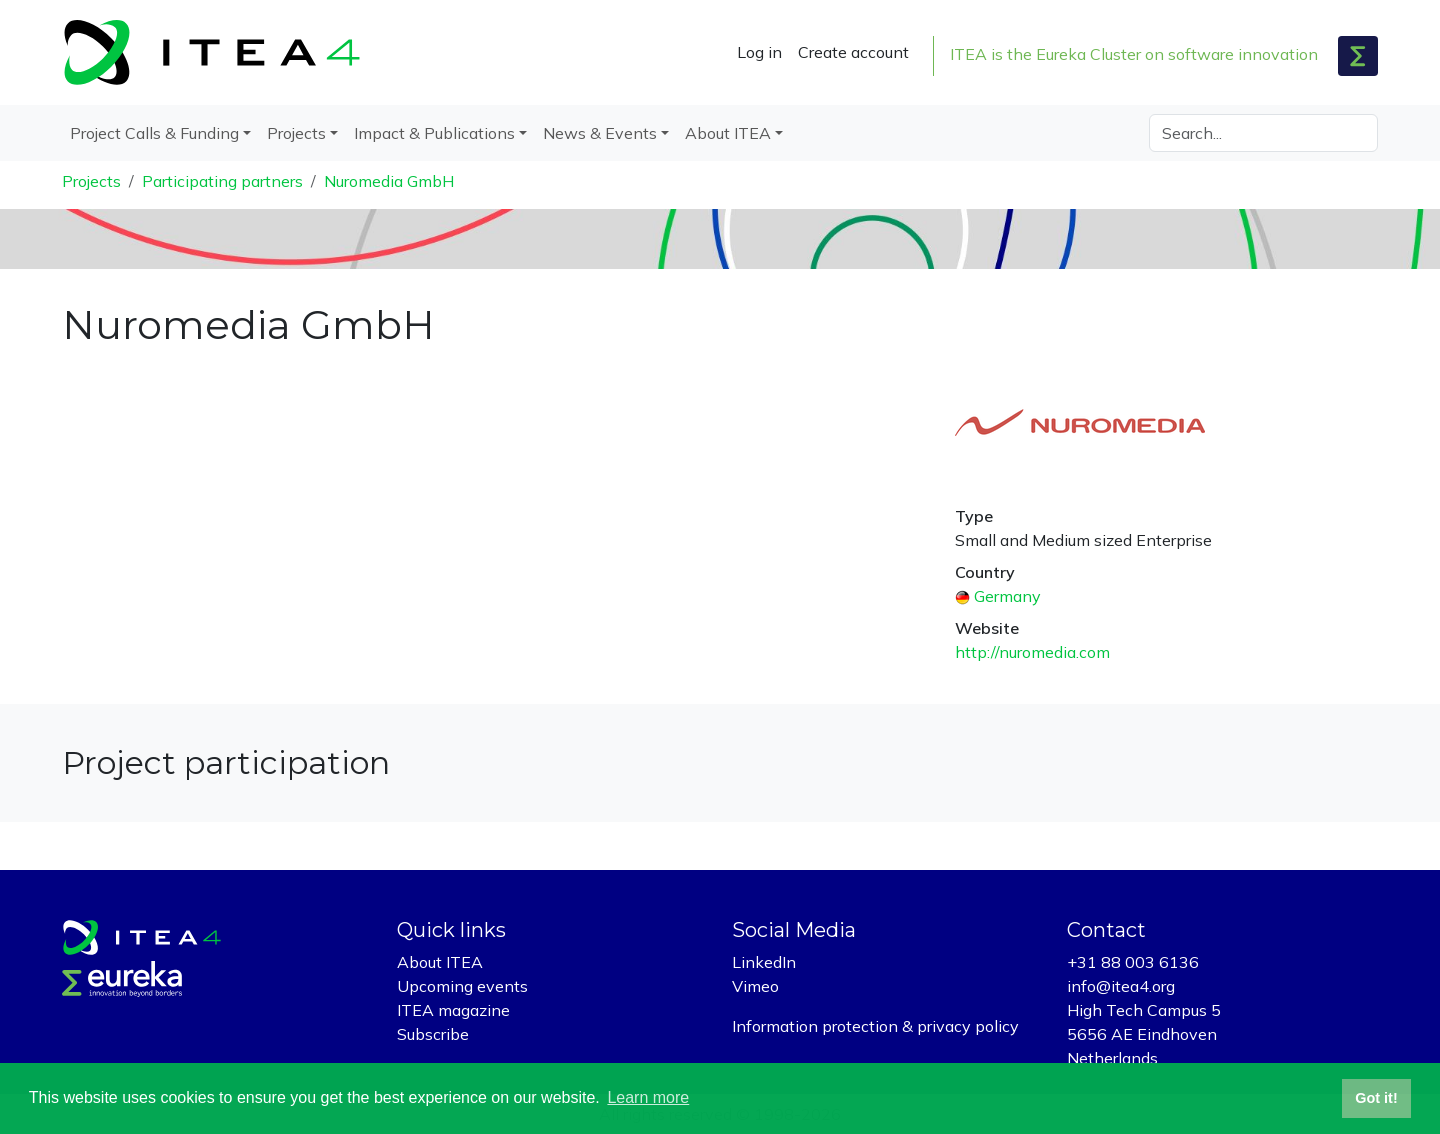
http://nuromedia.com (1032, 652)
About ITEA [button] (728, 133)
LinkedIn (764, 962)
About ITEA (440, 962)
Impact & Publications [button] (434, 133)
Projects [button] (296, 133)
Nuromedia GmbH (389, 181)
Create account (853, 52)
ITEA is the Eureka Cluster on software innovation (1134, 54)
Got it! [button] (1376, 1098)
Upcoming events (462, 986)
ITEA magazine (453, 1010)
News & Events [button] (600, 133)
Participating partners (222, 181)
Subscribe (433, 1034)
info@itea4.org (1121, 986)
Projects (91, 181)
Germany (1007, 596)
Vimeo (755, 986)
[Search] (1263, 133)
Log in (759, 52)
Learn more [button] (648, 1097)
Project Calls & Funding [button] (154, 133)
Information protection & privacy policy (875, 1026)
